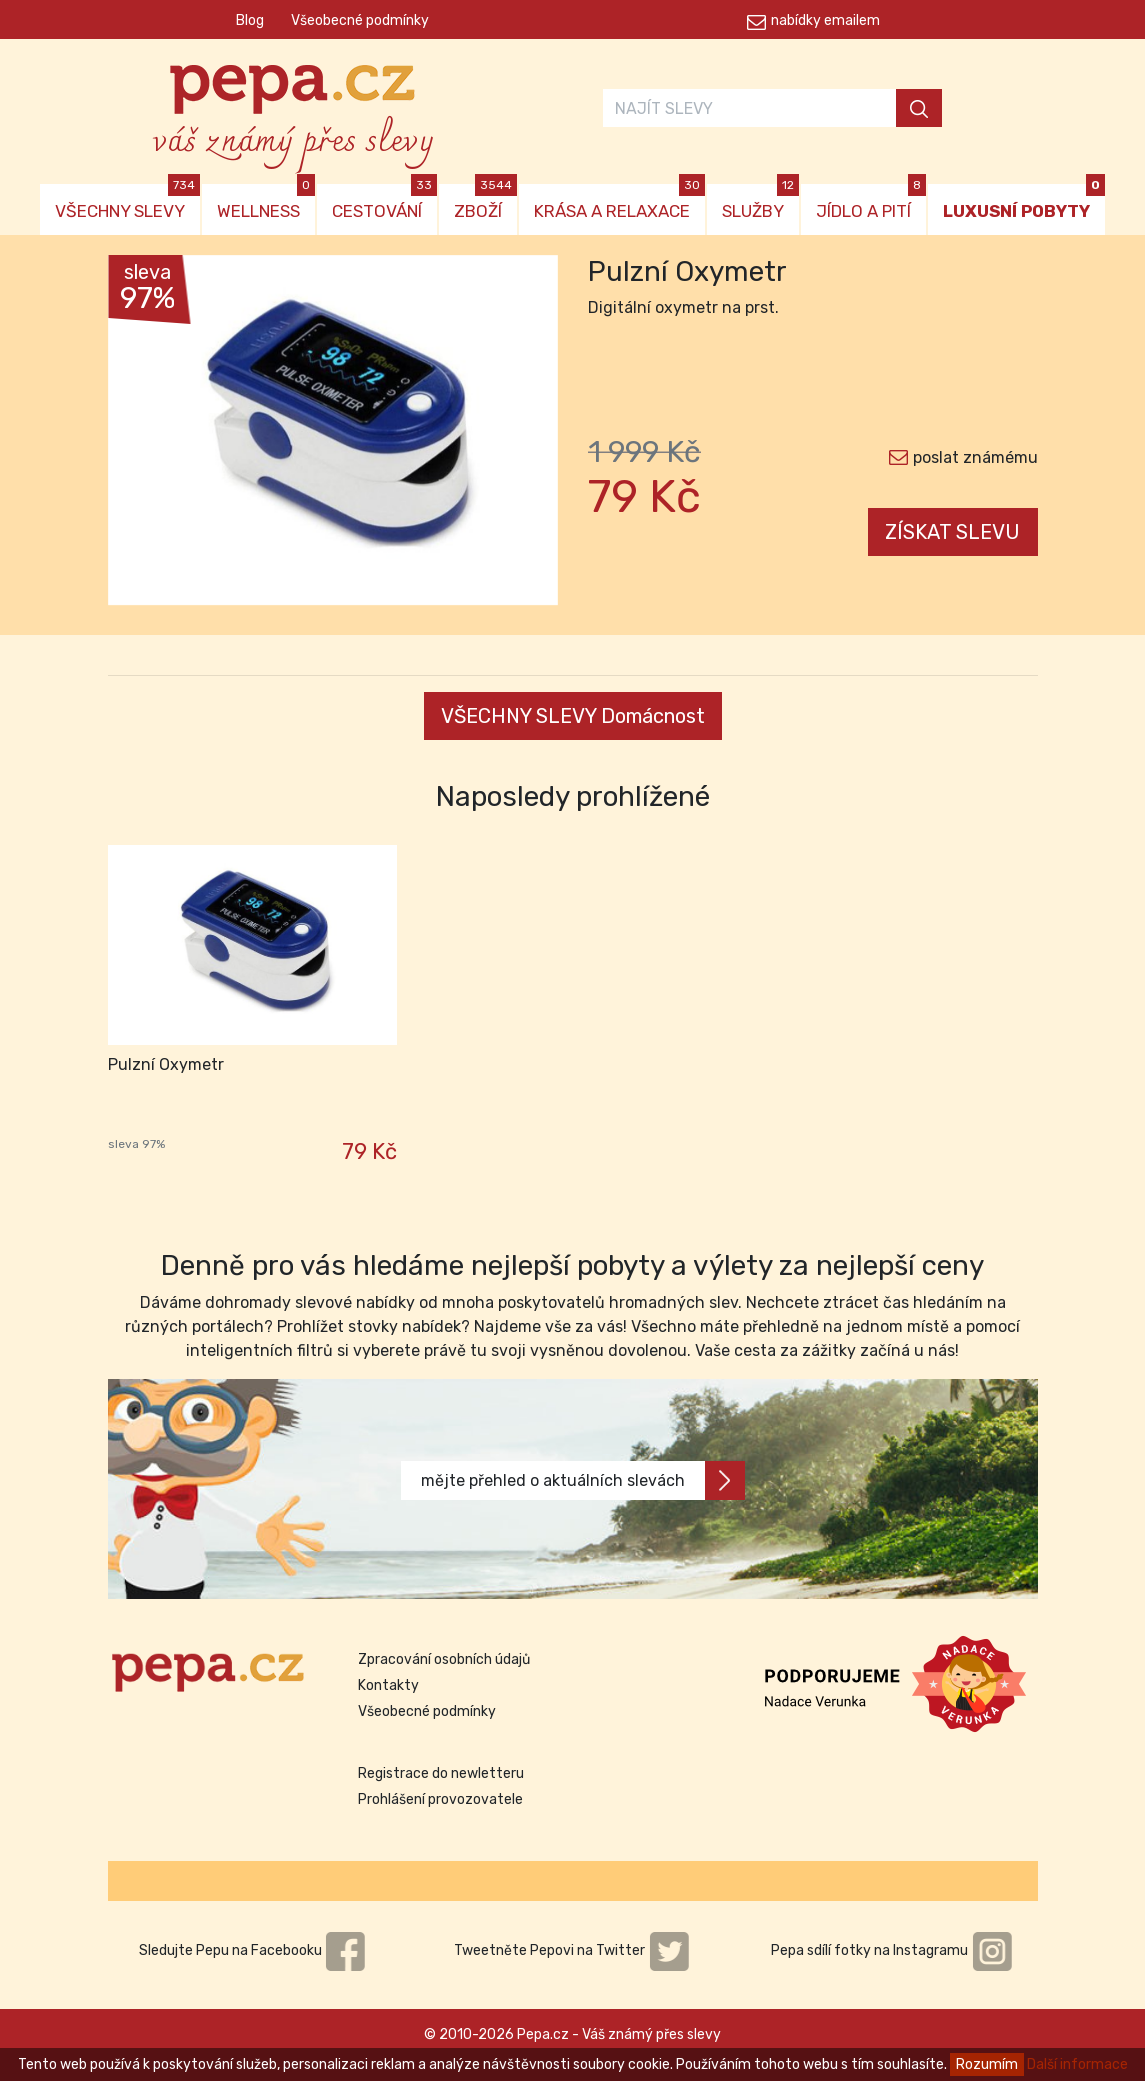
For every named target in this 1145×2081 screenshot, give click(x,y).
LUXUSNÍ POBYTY (1024, 202)
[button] (142, 435)
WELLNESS (266, 202)
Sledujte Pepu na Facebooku (253, 1950)
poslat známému (975, 457)
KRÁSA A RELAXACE (619, 202)
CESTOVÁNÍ (384, 202)
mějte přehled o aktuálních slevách (583, 1480)
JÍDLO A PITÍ (871, 202)
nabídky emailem (825, 20)
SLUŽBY (760, 202)
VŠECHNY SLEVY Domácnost (573, 716)
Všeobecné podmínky (360, 20)
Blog (250, 20)
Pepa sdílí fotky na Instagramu (892, 1950)
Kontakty (388, 1685)
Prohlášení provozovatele (440, 1799)
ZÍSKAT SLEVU (952, 532)
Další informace (1077, 2064)
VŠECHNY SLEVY (127, 202)
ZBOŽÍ (485, 202)
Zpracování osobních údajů (444, 1659)
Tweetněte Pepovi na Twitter (572, 1950)
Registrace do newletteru (441, 1773)
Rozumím (987, 2064)
